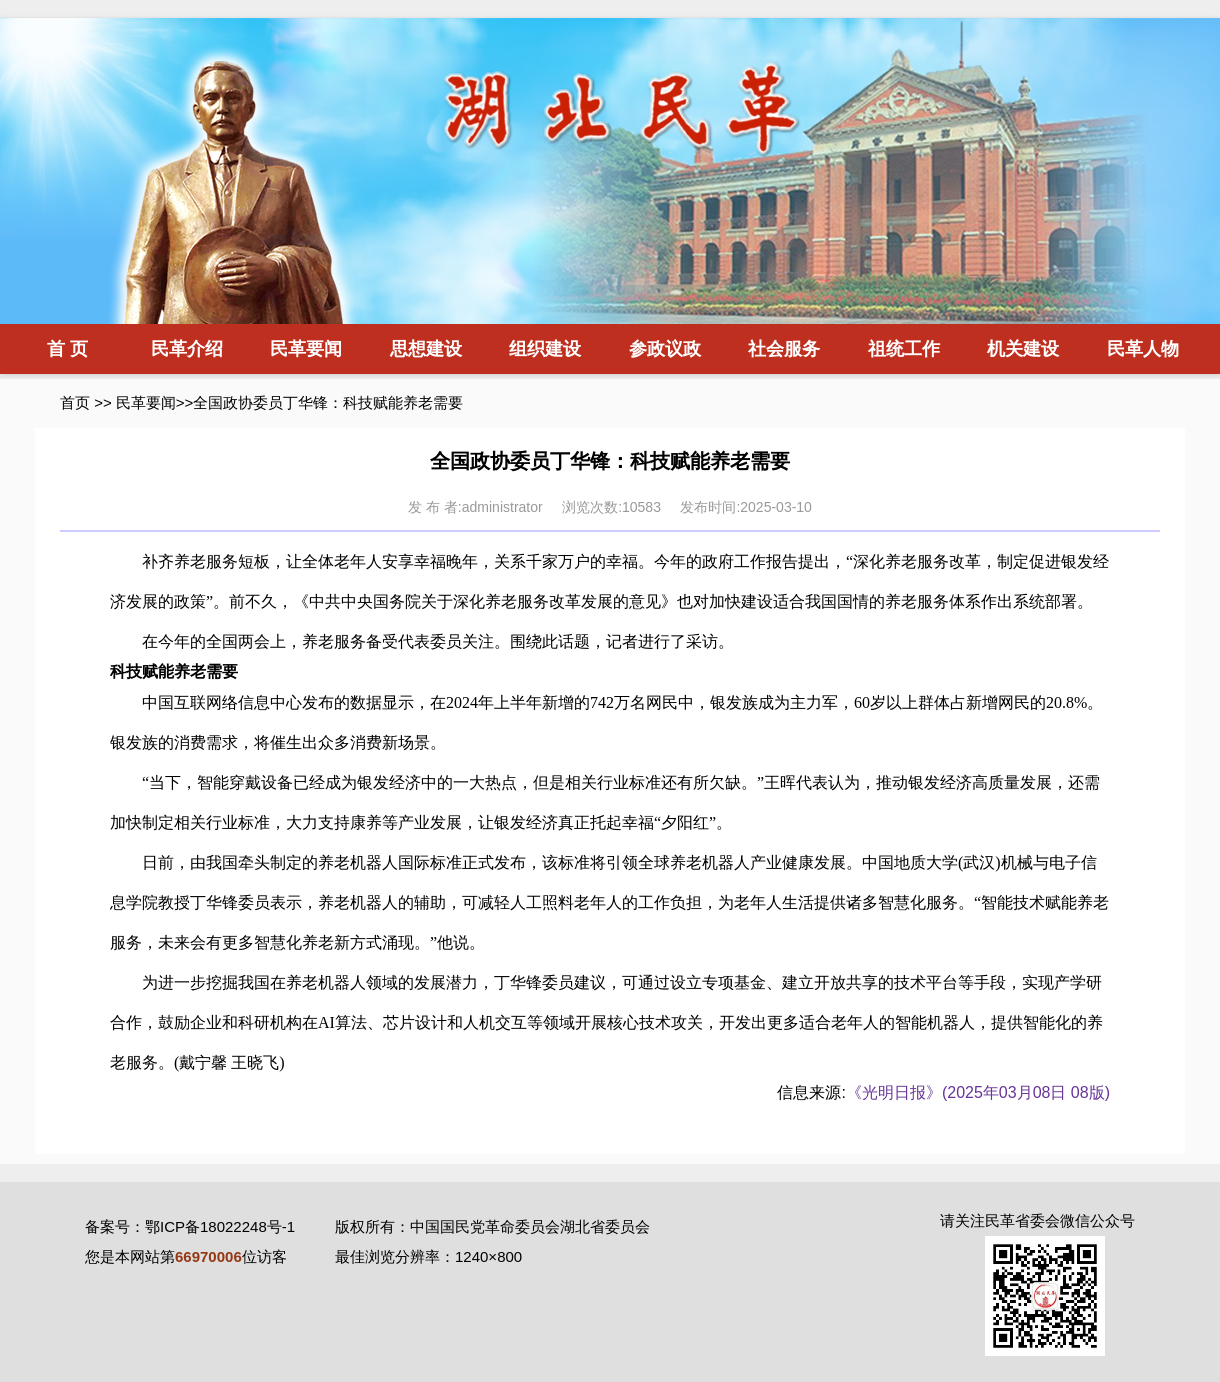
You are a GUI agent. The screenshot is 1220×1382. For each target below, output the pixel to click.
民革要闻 (306, 349)
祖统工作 (904, 349)
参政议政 (665, 349)
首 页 (67, 349)
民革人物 (1143, 349)
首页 (75, 402)
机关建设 (1023, 349)
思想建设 (426, 349)
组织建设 (545, 349)
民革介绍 (187, 349)
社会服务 (784, 349)
